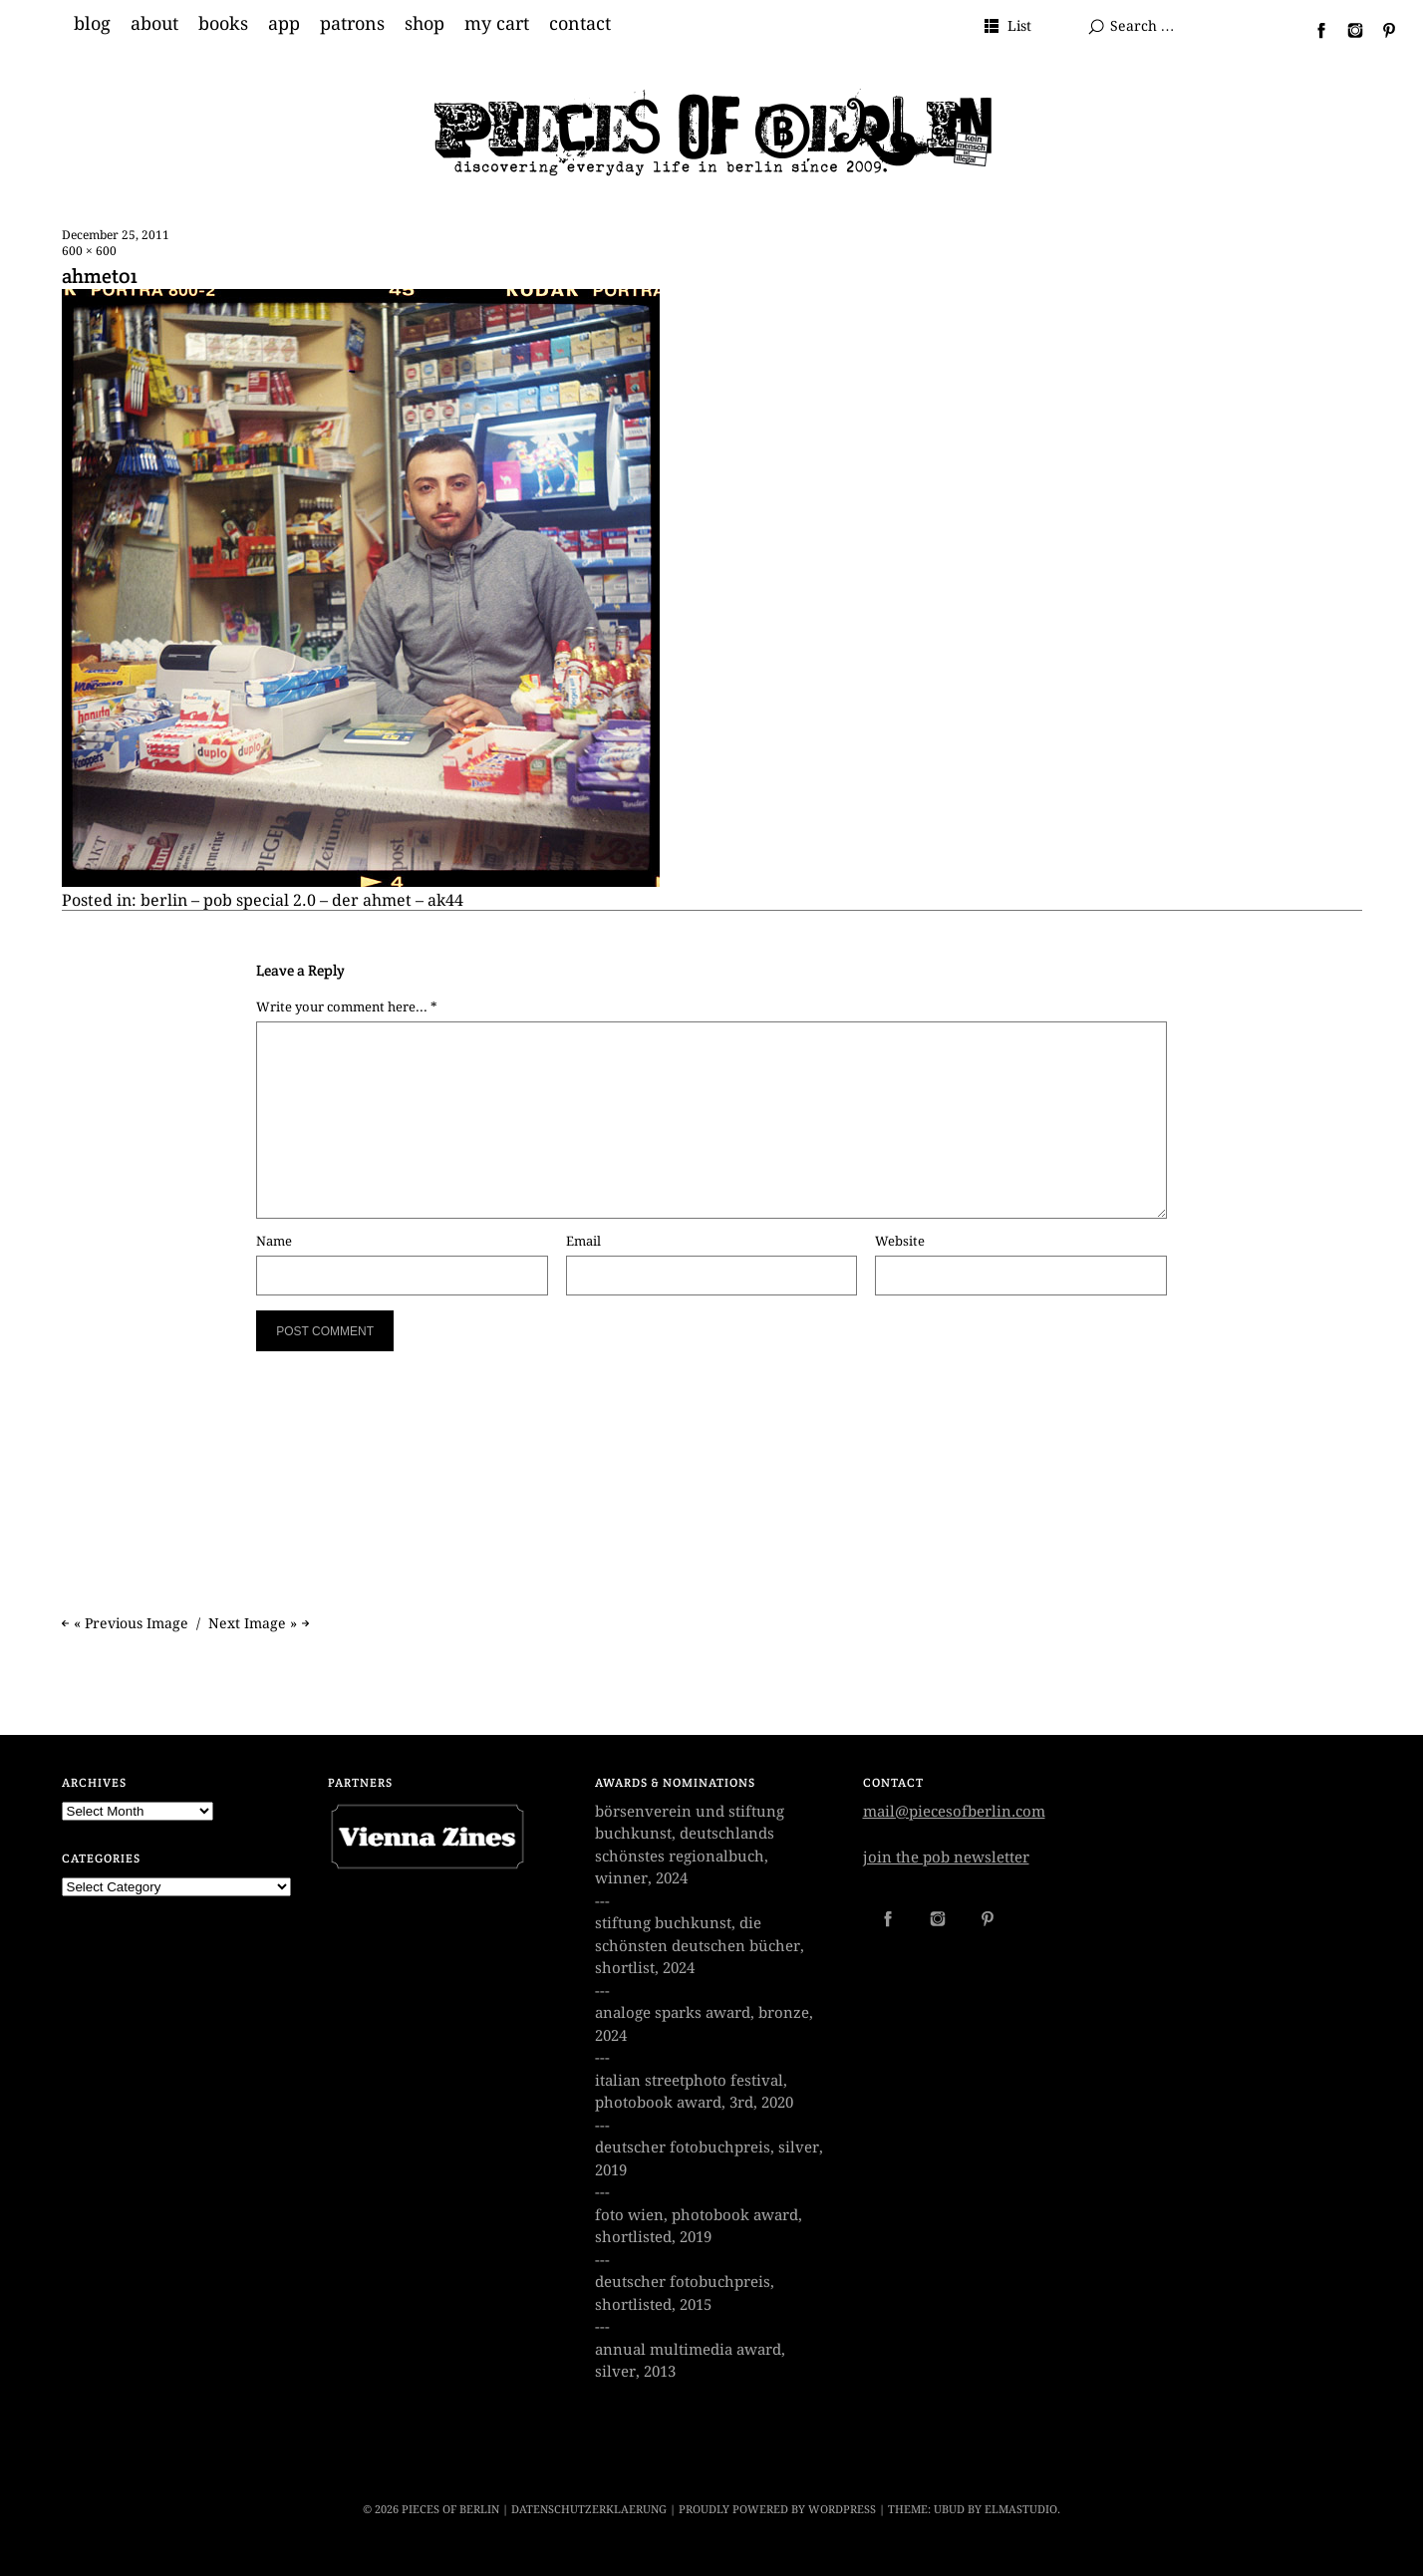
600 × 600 (89, 251)
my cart (496, 24)
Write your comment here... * (346, 1007)
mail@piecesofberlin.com (954, 1812)
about (154, 24)
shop (424, 24)
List (1019, 26)
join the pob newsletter (946, 1857)
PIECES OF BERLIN (450, 2509)
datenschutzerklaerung (589, 2509)
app (284, 24)
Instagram (1347, 30)
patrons (352, 24)
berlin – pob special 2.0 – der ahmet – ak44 (302, 900)
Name (274, 1241)
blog (92, 24)
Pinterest (1381, 30)
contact (580, 24)
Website (900, 1241)
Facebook (1313, 30)
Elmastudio (1021, 2509)
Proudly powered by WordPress (777, 2509)
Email (583, 1241)
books (223, 24)
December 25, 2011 (115, 235)
